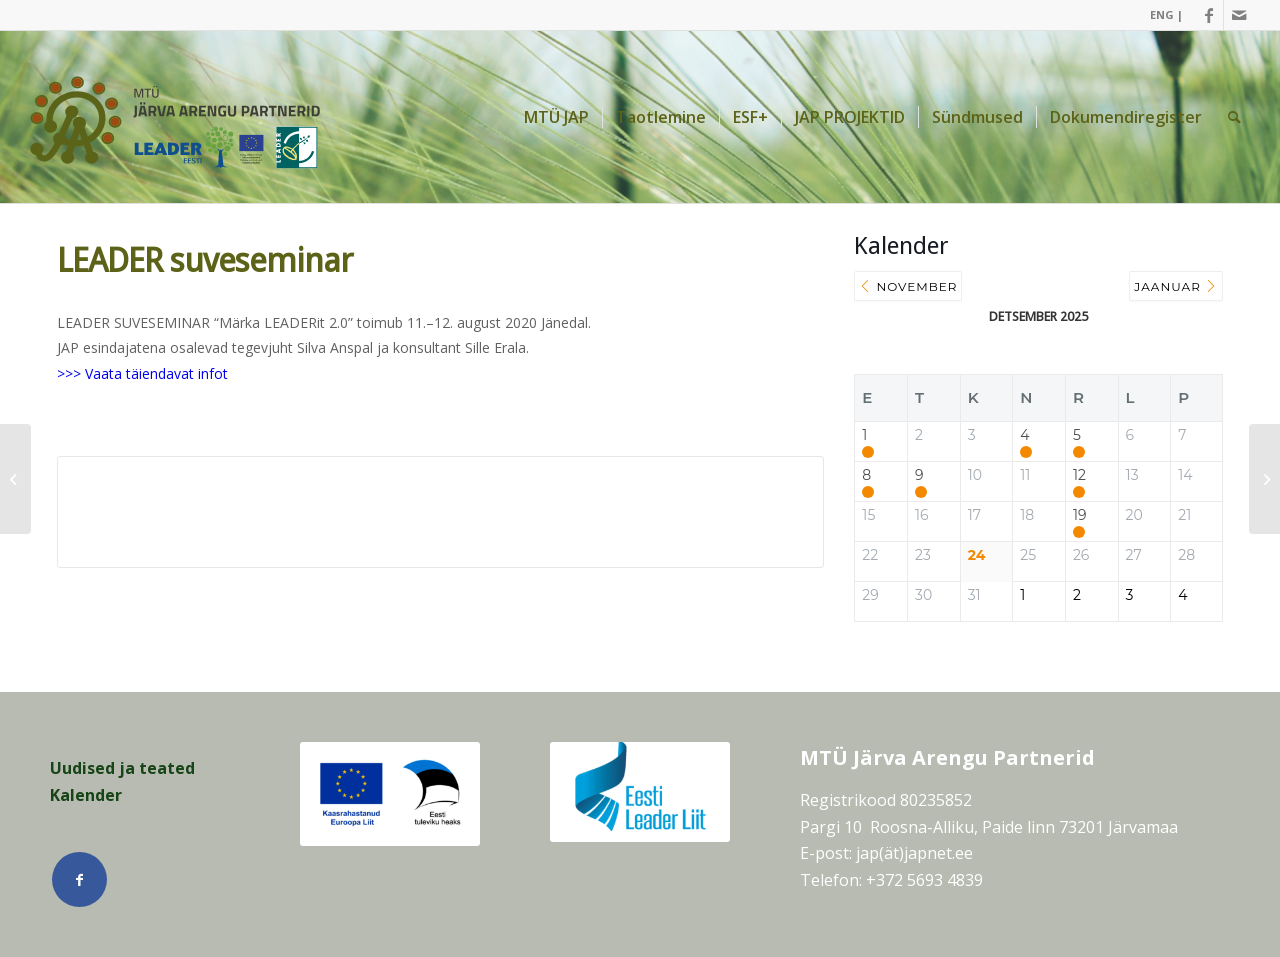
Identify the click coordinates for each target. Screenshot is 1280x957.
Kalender (86, 795)
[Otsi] (1234, 117)
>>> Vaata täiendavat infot (142, 373)
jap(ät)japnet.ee (914, 853)
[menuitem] (1161, 15)
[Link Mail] (1239, 15)
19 (1080, 515)
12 (1079, 475)
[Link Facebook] (1208, 15)
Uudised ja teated (122, 768)
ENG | (1166, 14)
